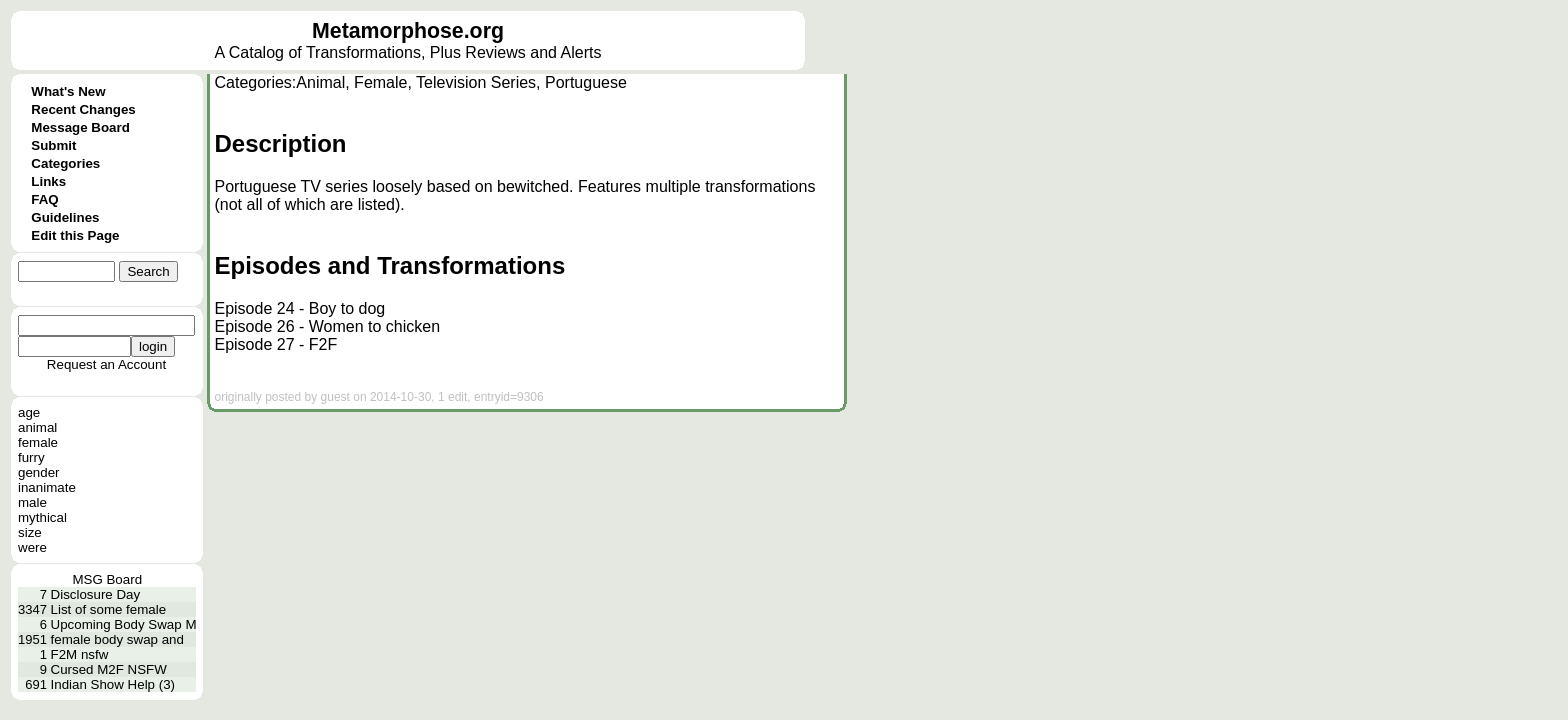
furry (31, 457)
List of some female (109, 609)
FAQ (44, 199)
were (32, 547)
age (29, 412)
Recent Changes (83, 109)
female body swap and (117, 639)
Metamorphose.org (408, 31)
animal (37, 427)
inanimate (47, 487)
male (32, 502)
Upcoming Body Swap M (124, 624)
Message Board (80, 127)
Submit (53, 145)
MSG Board (107, 579)
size (30, 532)
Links (48, 181)
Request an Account (106, 364)
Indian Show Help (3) (113, 684)
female (38, 442)
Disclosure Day (96, 594)
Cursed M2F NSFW (109, 669)
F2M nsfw (80, 654)
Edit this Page (75, 235)
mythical (42, 517)
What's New (68, 91)
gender (39, 472)
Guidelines (65, 217)
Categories (65, 163)
